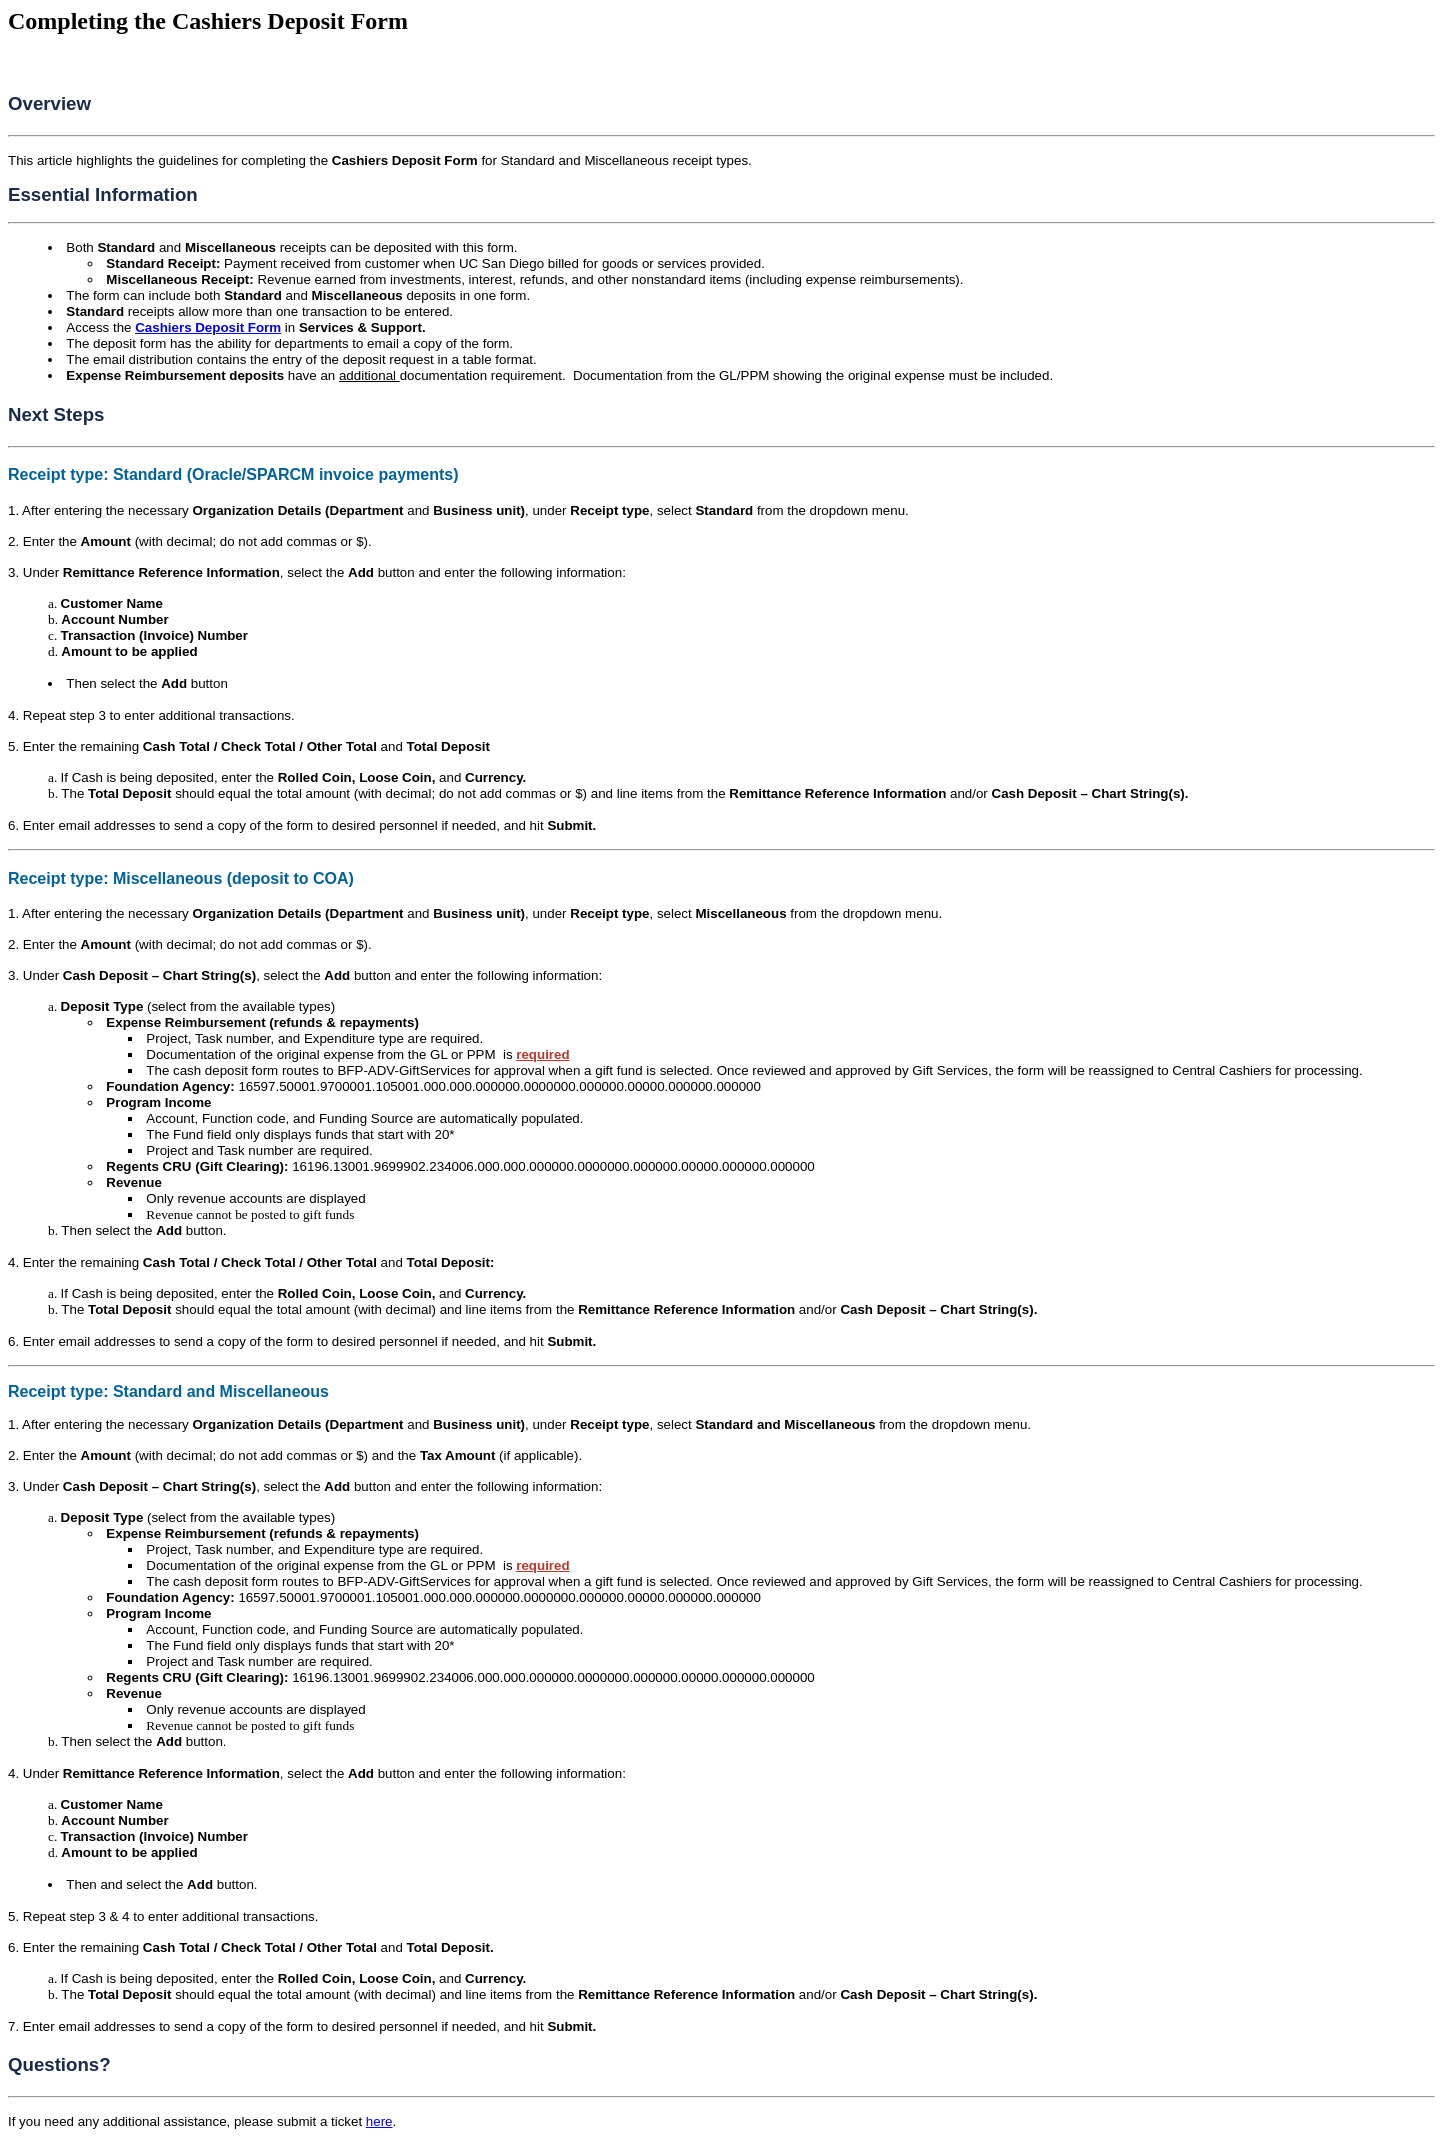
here (379, 2121)
